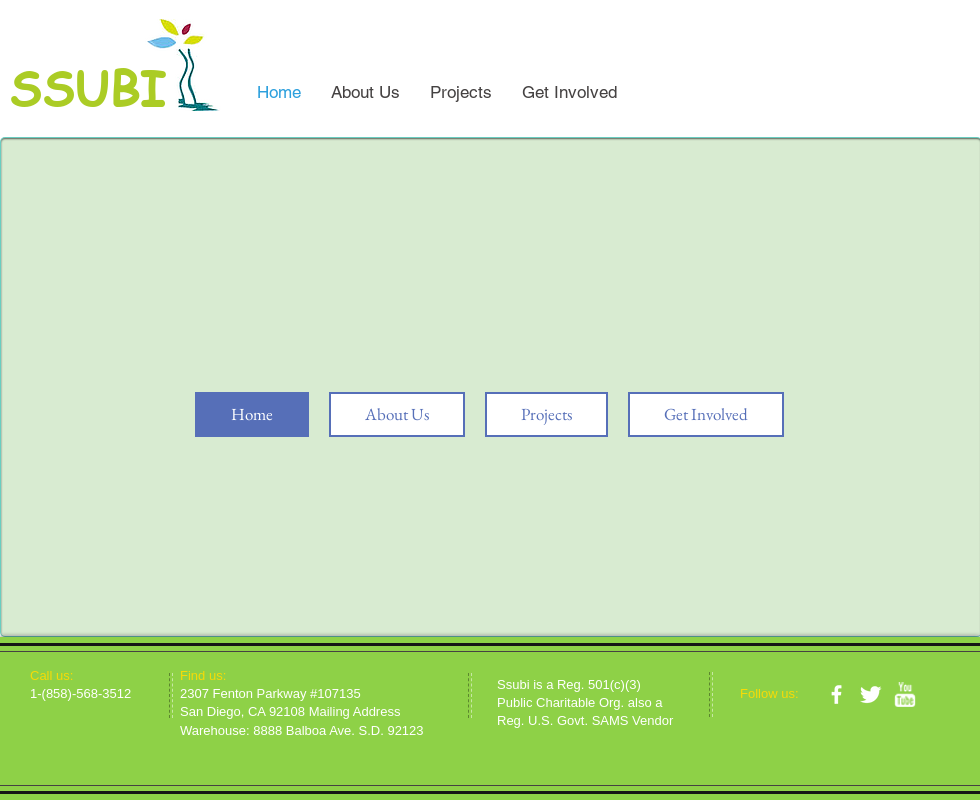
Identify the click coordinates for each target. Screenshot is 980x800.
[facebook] (836, 694)
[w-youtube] (904, 694)
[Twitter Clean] (870, 694)
